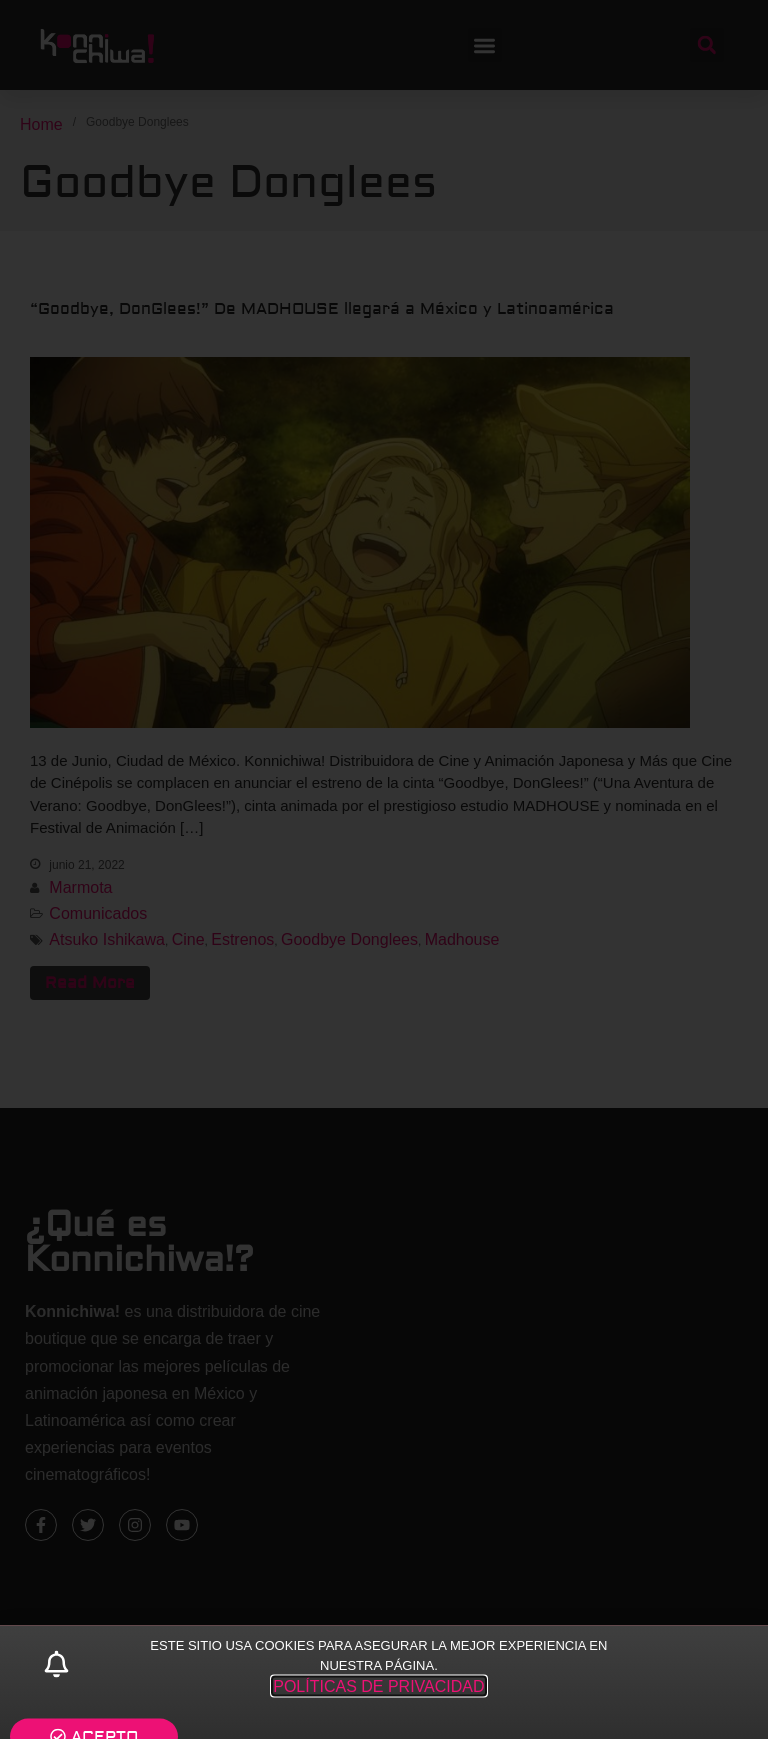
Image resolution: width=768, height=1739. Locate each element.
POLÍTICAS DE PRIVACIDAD (378, 1704)
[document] (384, 869)
